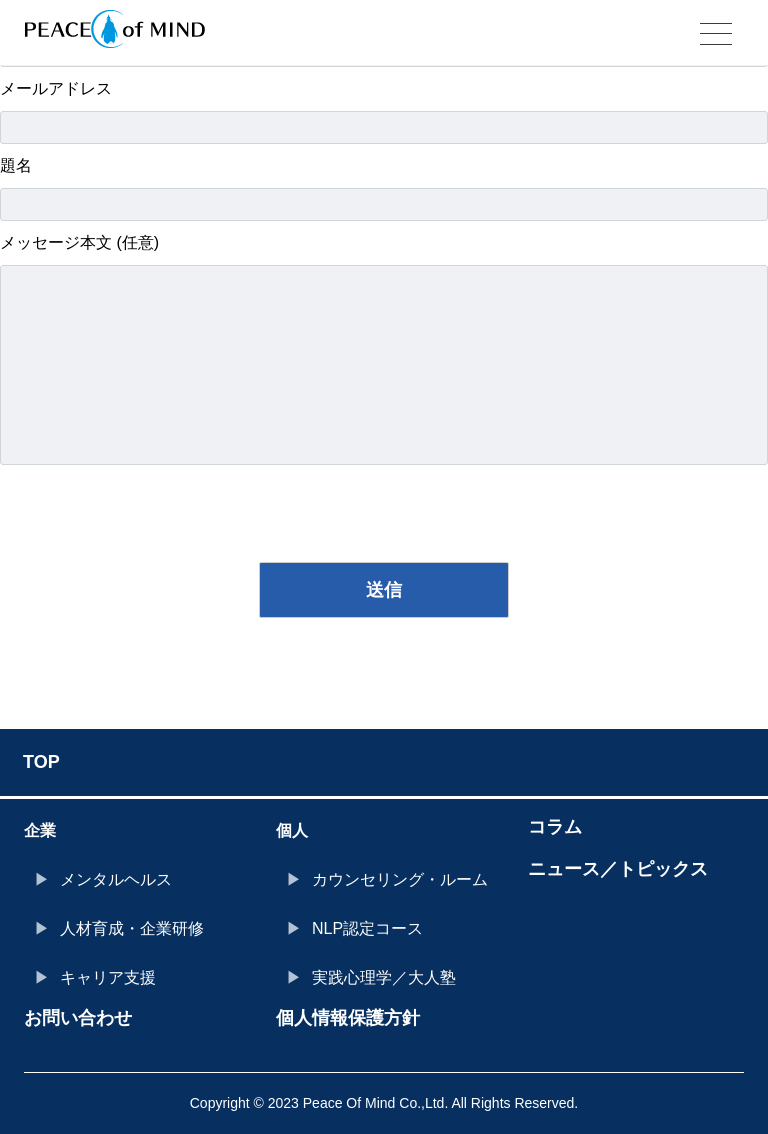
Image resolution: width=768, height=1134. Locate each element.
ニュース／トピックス (618, 869)
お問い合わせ (78, 1018)
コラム (555, 827)
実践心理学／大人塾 (384, 977)
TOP (41, 762)
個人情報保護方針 (348, 1018)
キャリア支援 (108, 977)
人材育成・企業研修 (132, 928)
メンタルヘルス (116, 879)
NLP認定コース (367, 928)
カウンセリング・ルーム (400, 879)
